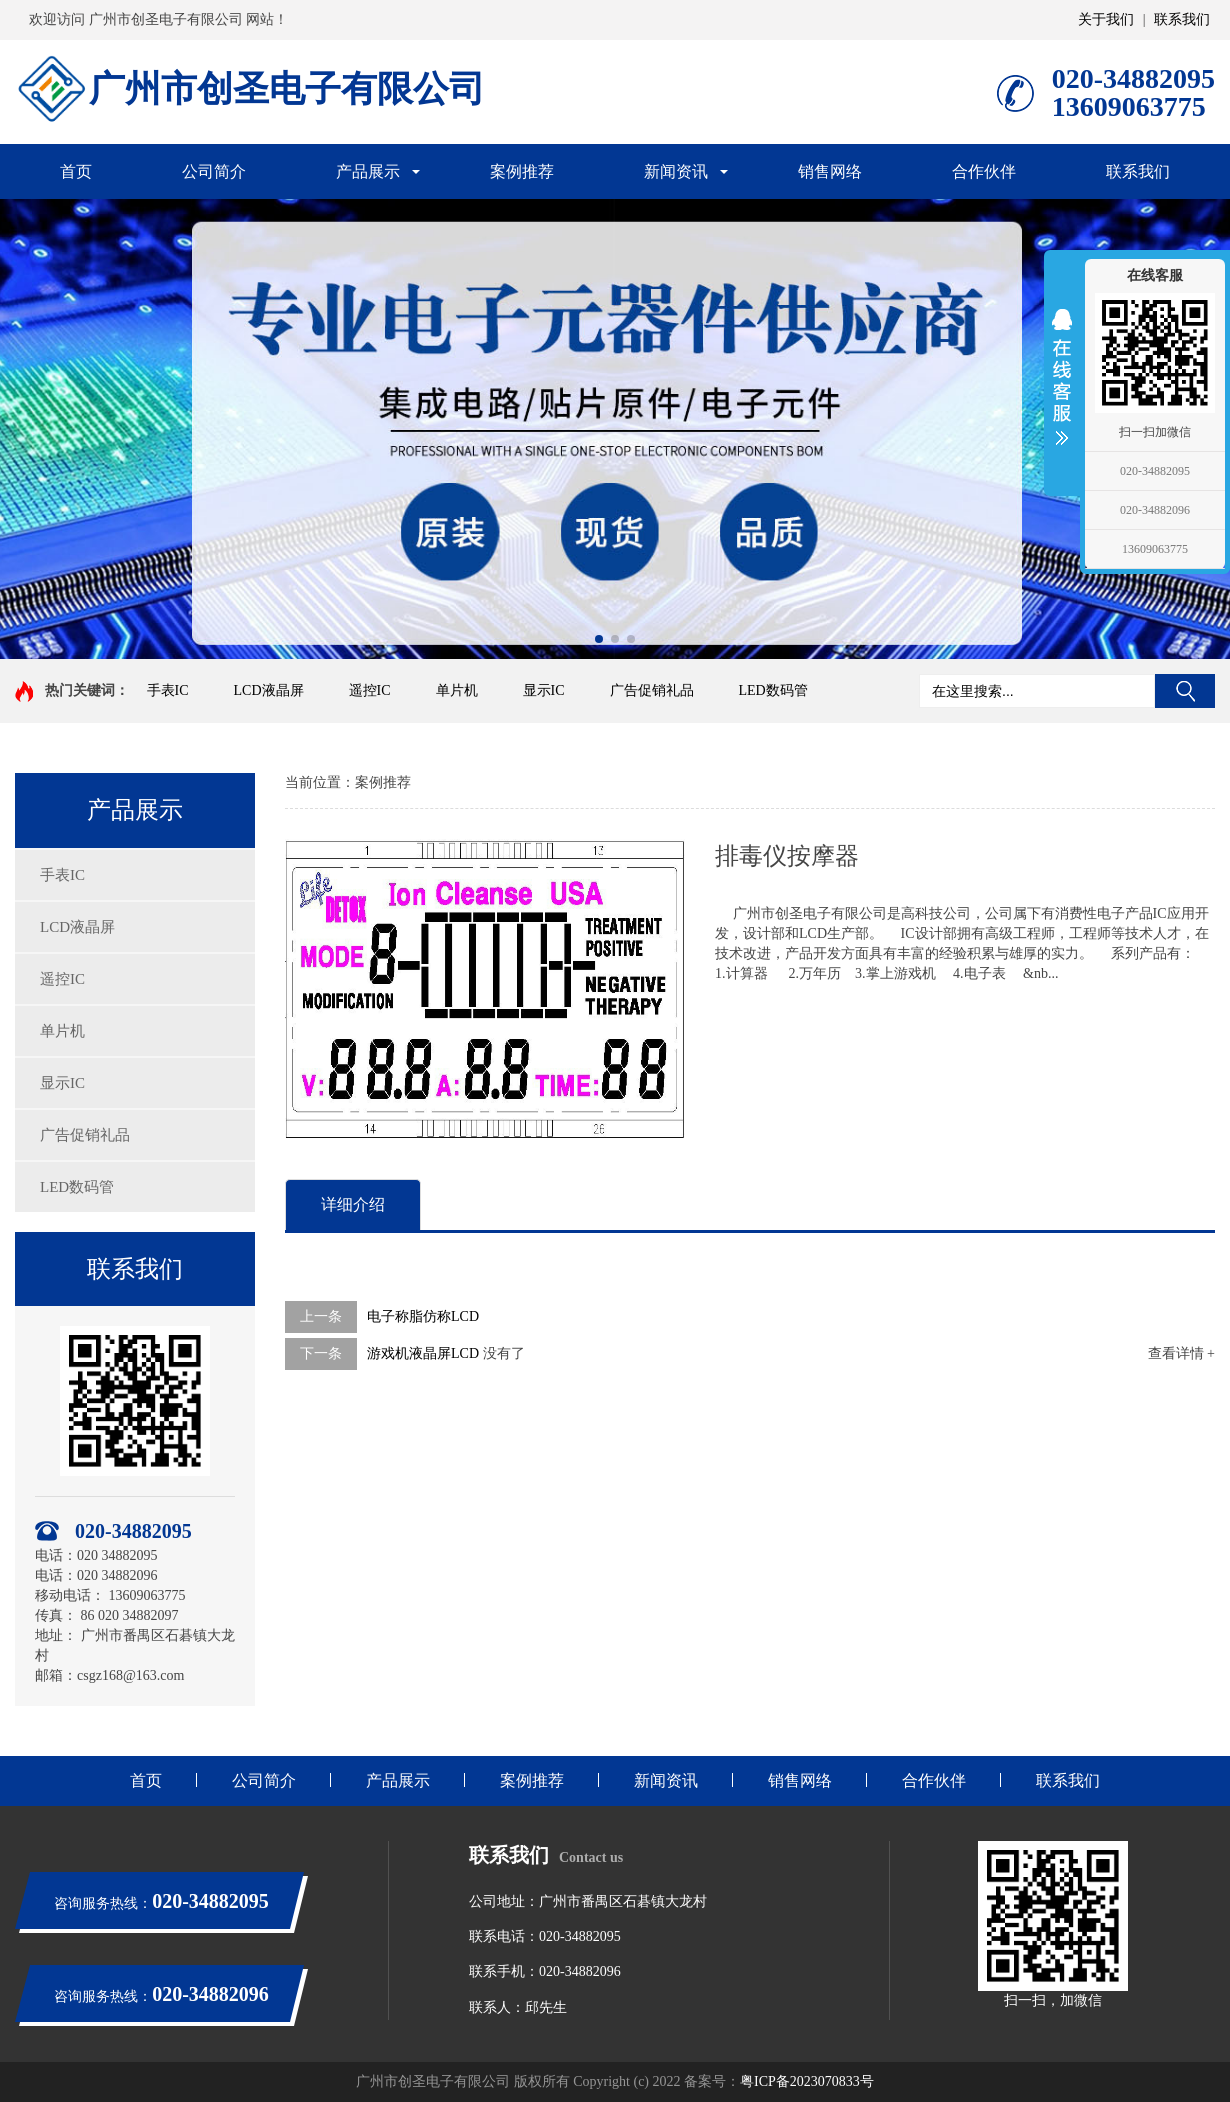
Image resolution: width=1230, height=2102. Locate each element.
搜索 (1185, 691)
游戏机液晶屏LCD (423, 1353)
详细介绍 (353, 1204)
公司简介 (214, 171)
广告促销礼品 (652, 690)
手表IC (168, 690)
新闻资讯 (676, 171)
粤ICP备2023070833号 (807, 2081)
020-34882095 (1155, 471)
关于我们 (1106, 19)
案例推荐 (522, 171)
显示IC (544, 690)
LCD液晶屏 (269, 690)
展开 (1062, 377)
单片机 (457, 690)
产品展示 (368, 171)
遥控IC (370, 690)
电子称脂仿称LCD (423, 1316)
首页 (76, 171)
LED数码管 (773, 690)
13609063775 (1155, 549)
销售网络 (830, 171)
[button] (599, 639)
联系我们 (1182, 19)
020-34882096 (1155, 510)
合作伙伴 (984, 171)
